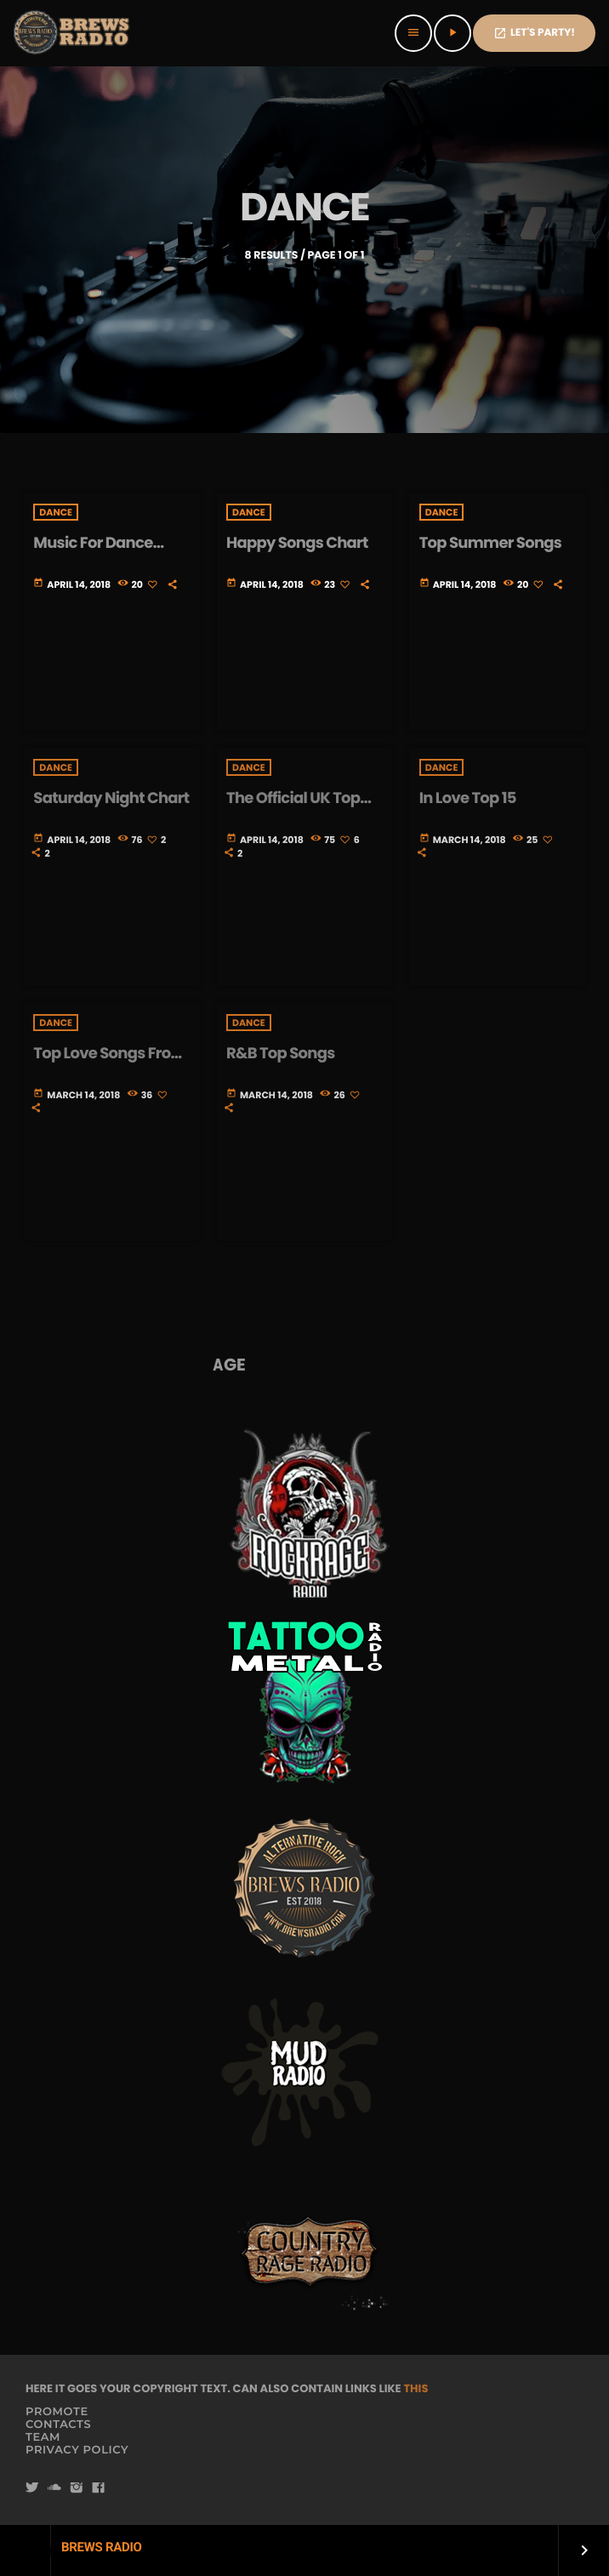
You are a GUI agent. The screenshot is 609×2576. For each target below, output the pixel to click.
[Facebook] (98, 2488)
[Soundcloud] (54, 2488)
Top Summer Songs (490, 543)
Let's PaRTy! (534, 33)
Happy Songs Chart (297, 543)
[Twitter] (32, 2488)
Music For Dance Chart (92, 553)
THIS (415, 2388)
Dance (55, 512)
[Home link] (73, 33)
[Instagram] (76, 2488)
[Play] (452, 33)
